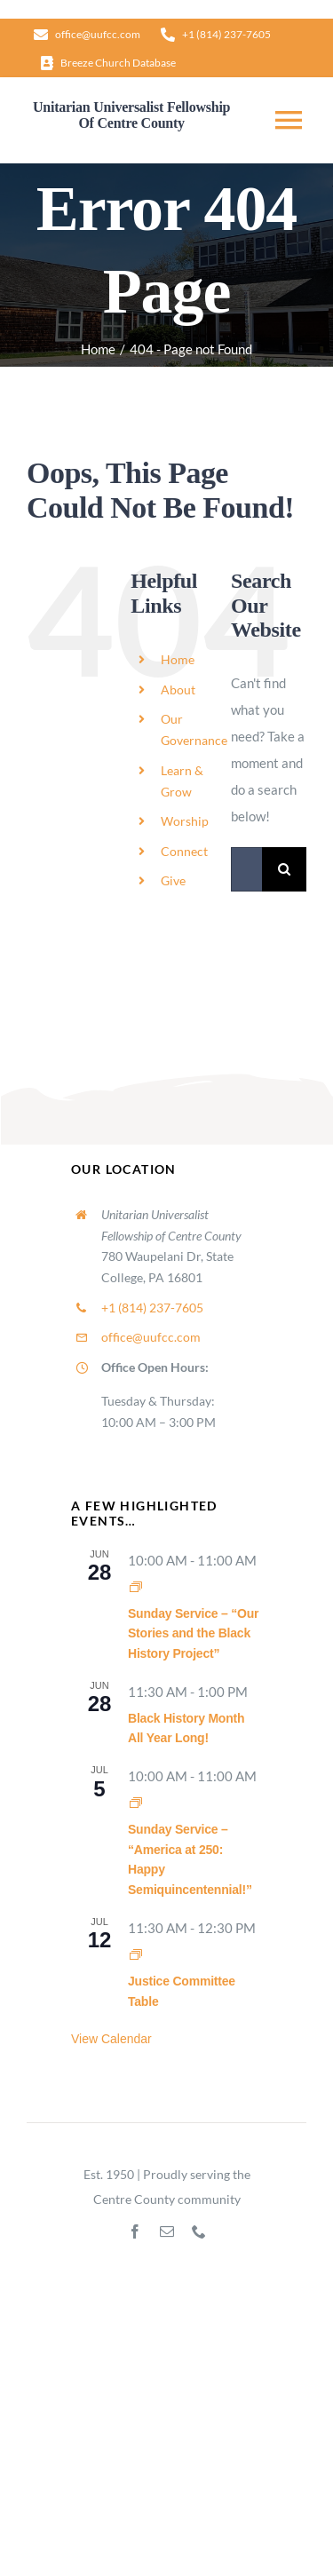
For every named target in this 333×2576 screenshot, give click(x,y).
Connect (184, 851)
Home (177, 659)
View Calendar (111, 2039)
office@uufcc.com (151, 1336)
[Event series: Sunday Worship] (136, 1587)
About (178, 689)
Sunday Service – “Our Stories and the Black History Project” (193, 1633)
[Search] (284, 869)
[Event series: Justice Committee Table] (136, 1954)
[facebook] (135, 2231)
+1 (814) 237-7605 (152, 1307)
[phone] (199, 2231)
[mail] (167, 2231)
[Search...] (246, 869)
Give (173, 880)
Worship (185, 820)
